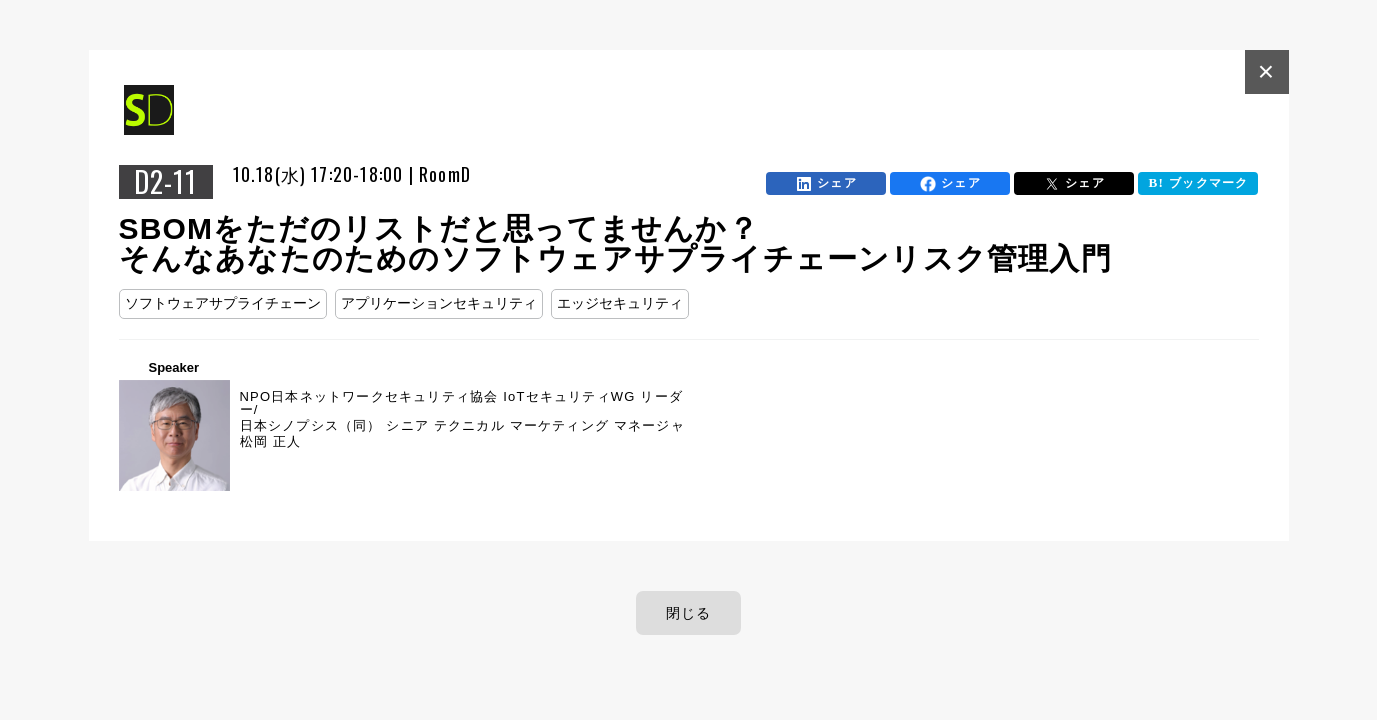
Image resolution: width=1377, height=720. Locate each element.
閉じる (689, 613)
